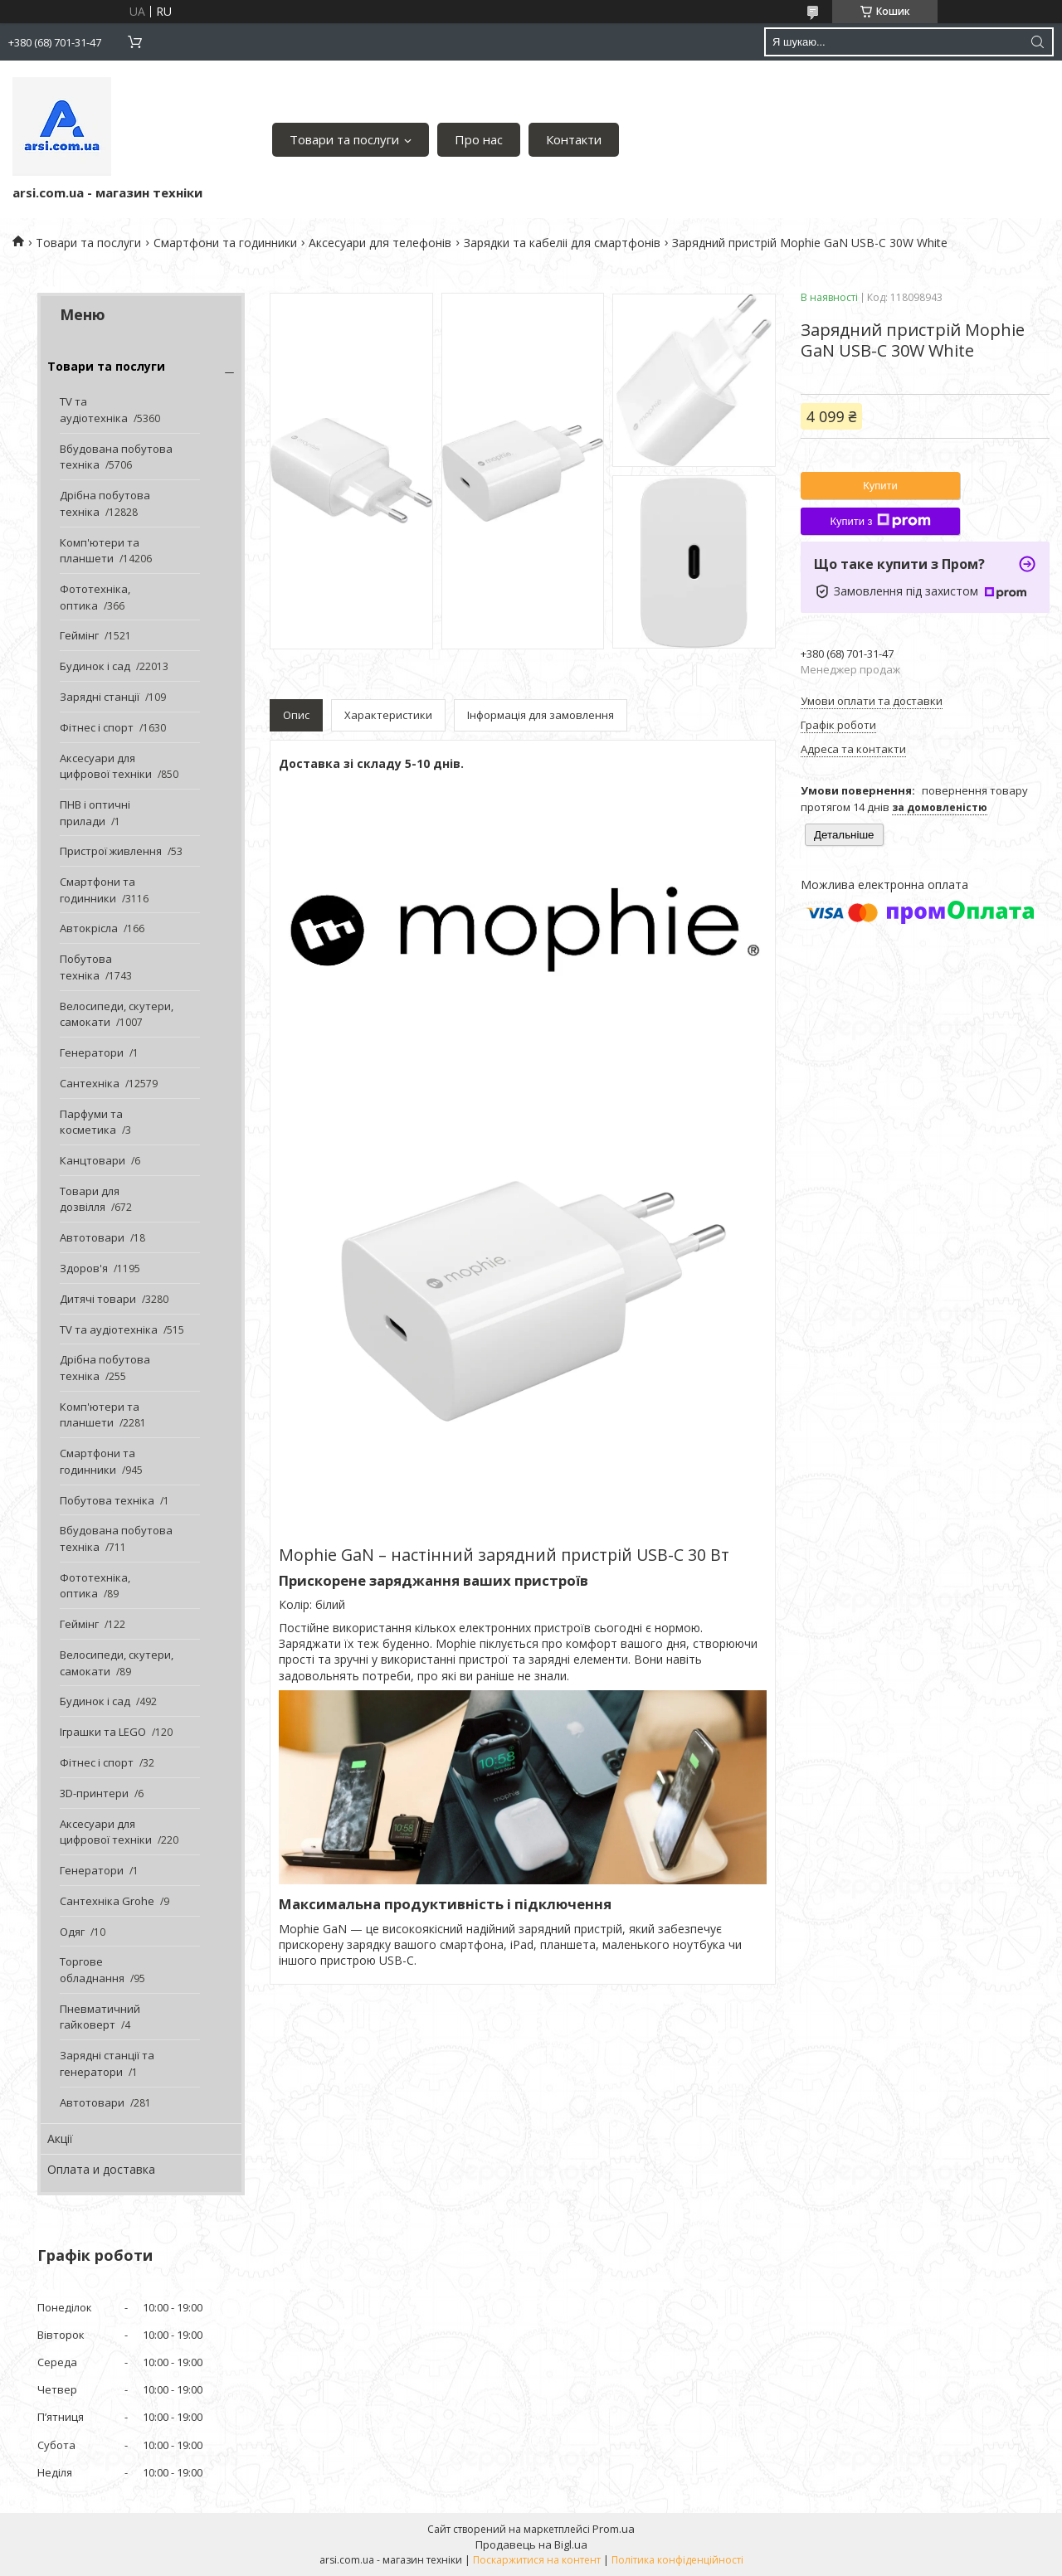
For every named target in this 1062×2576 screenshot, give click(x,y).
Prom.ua (613, 2528)
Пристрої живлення (111, 850)
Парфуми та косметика (91, 1122)
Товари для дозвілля (89, 1199)
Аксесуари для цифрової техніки (106, 766)
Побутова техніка (86, 967)
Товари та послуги (344, 139)
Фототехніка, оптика (95, 597)
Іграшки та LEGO (103, 1731)
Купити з (880, 520)
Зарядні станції (99, 696)
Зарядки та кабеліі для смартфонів (562, 242)
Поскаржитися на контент (537, 2560)
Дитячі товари (98, 1298)
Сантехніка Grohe (107, 1900)
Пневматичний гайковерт (100, 2017)
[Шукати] (1037, 42)
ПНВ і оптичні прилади (95, 813)
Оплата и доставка (101, 2169)
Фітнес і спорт (97, 727)
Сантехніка (89, 1083)
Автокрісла (89, 928)
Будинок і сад (95, 666)
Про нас (479, 139)
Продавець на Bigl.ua (531, 2544)
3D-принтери (94, 1793)
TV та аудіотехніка (94, 409)
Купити (880, 485)
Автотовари (92, 1237)
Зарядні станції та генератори (107, 2063)
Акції (60, 2138)
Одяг (72, 1931)
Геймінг (79, 635)
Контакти (574, 139)
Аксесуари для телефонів (380, 242)
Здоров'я (84, 1268)
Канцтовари (92, 1160)
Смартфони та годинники (225, 242)
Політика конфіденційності (677, 2560)
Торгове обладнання (92, 1969)
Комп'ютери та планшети (99, 550)
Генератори (92, 1052)
